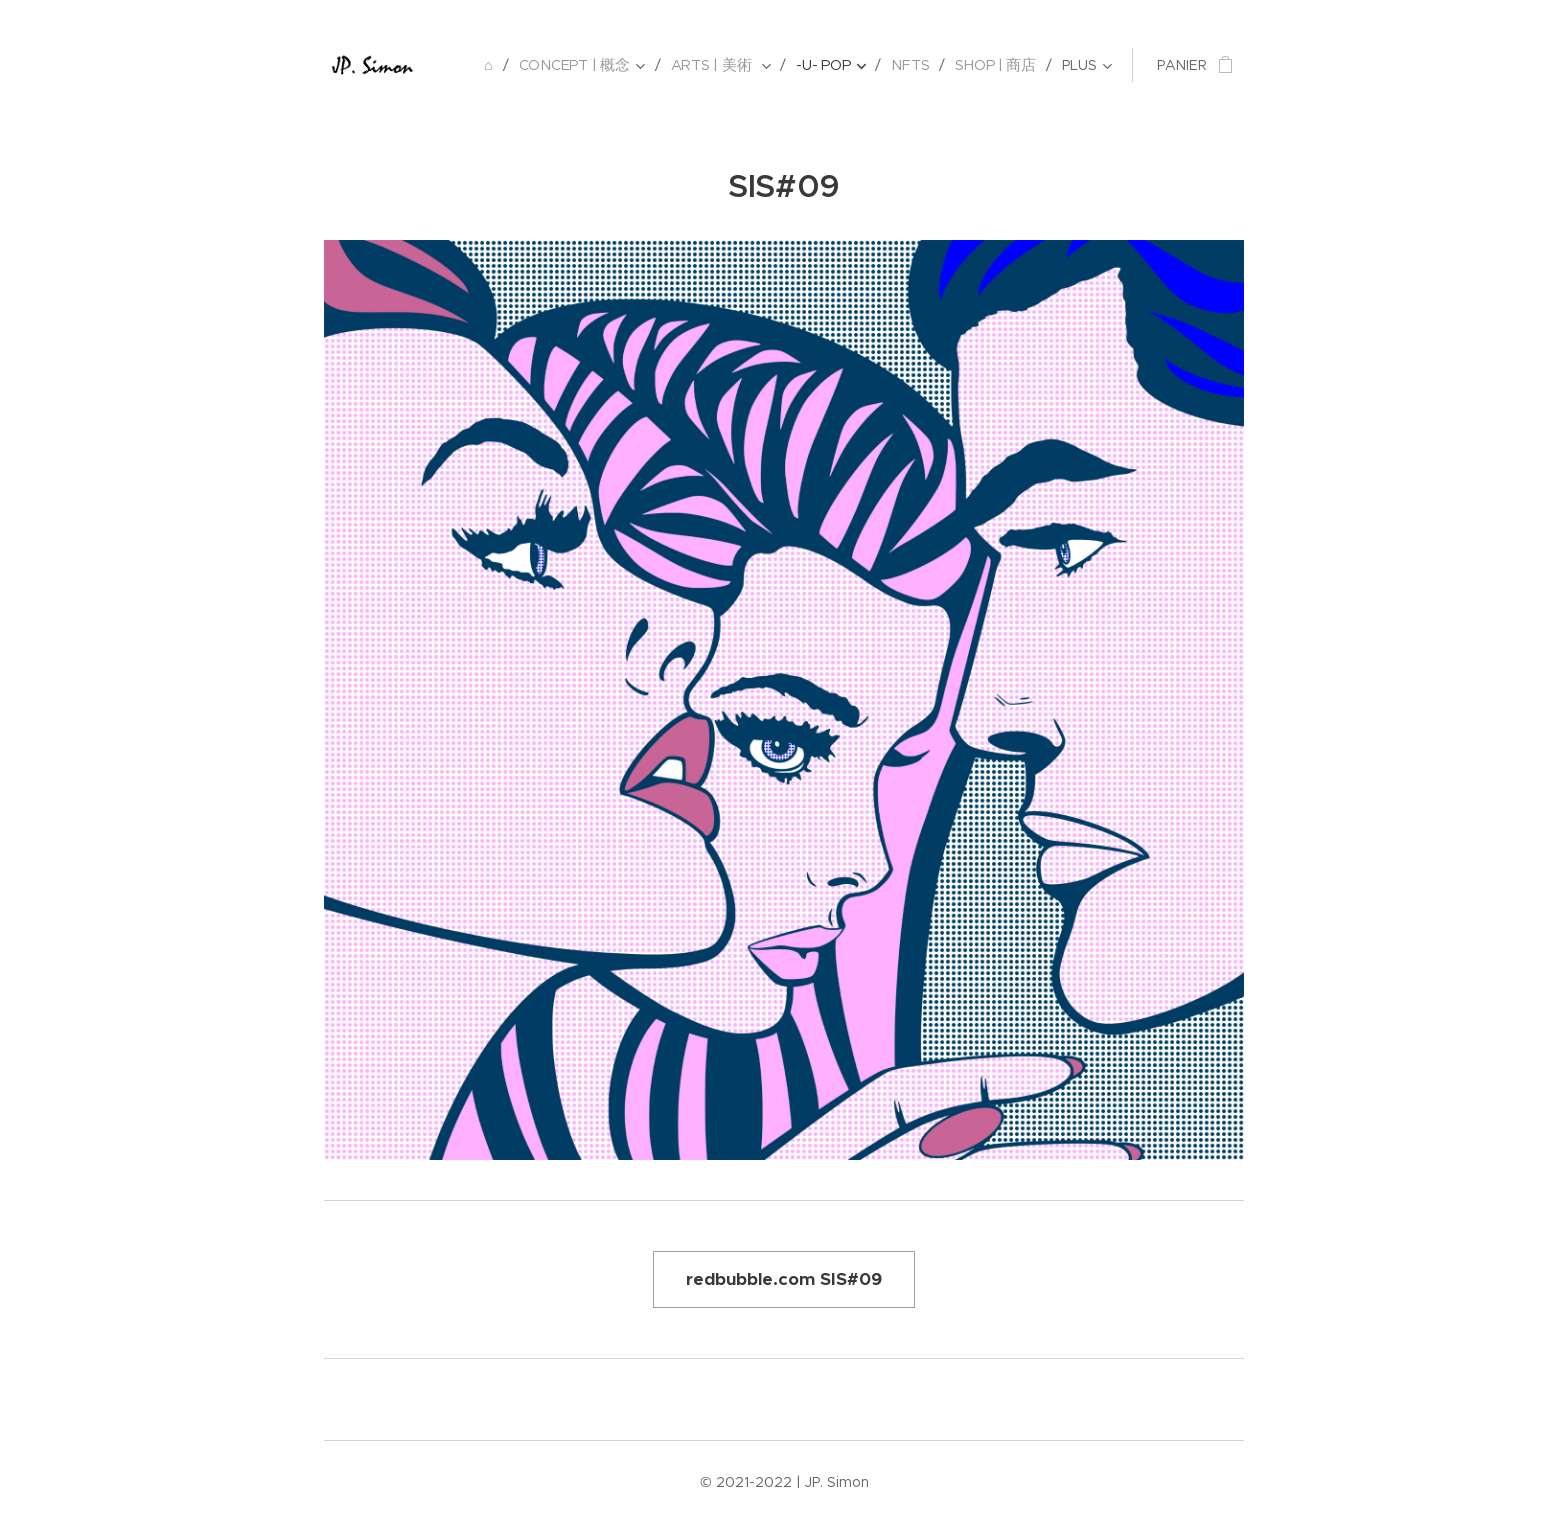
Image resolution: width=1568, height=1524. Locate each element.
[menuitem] (497, 65)
